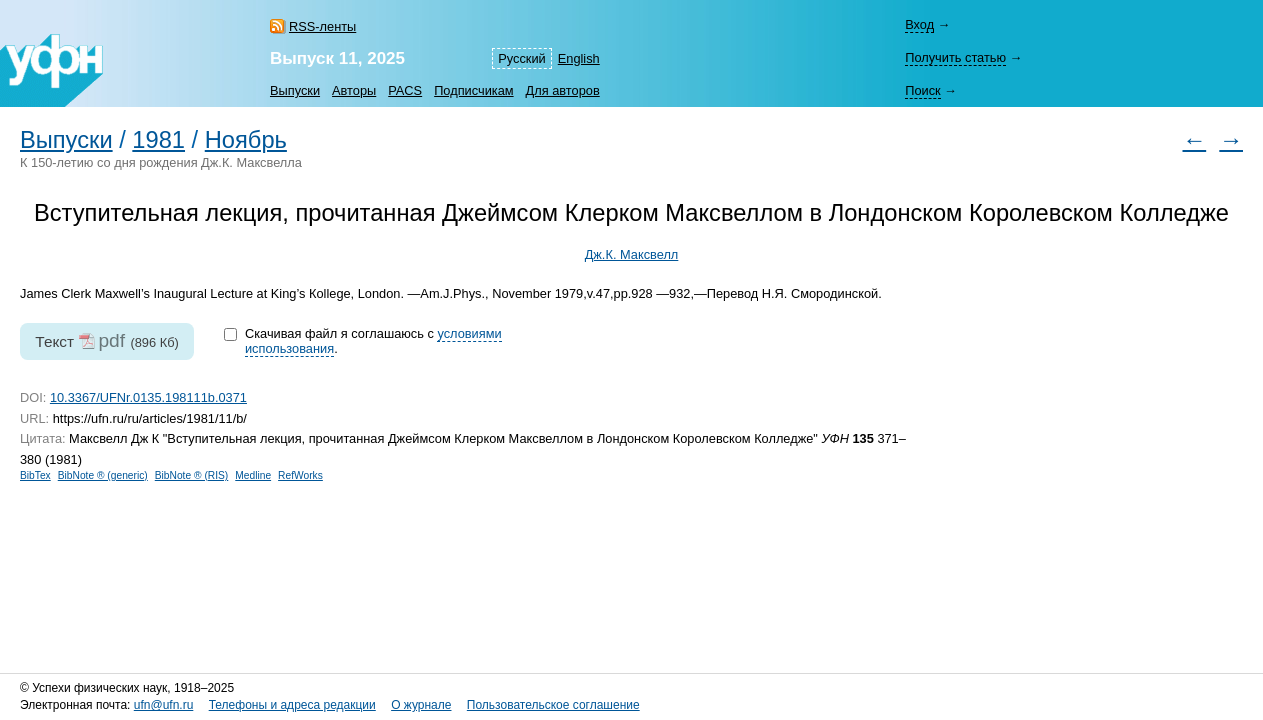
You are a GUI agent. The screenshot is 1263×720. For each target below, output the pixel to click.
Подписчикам (473, 90)
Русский (521, 58)
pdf (111, 340)
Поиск (922, 90)
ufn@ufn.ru (164, 705)
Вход (919, 24)
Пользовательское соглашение (553, 705)
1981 (158, 140)
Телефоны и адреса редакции (292, 705)
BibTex (35, 475)
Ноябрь (246, 140)
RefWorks (300, 475)
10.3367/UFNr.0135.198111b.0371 (148, 397)
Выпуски (295, 90)
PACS (405, 90)
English (579, 58)
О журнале (421, 705)
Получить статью (955, 57)
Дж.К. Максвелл (632, 254)
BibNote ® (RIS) (192, 475)
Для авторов (563, 90)
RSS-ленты (322, 26)
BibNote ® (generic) (103, 475)
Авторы (354, 90)
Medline (253, 475)
